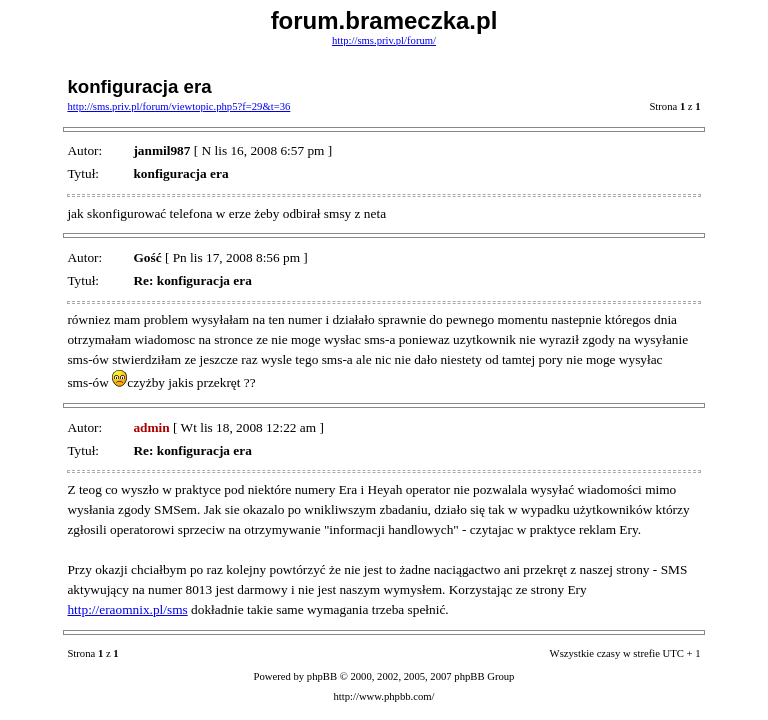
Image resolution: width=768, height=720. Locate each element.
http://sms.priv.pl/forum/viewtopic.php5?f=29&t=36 (178, 106)
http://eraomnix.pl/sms (127, 609)
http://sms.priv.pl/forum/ (384, 40)
